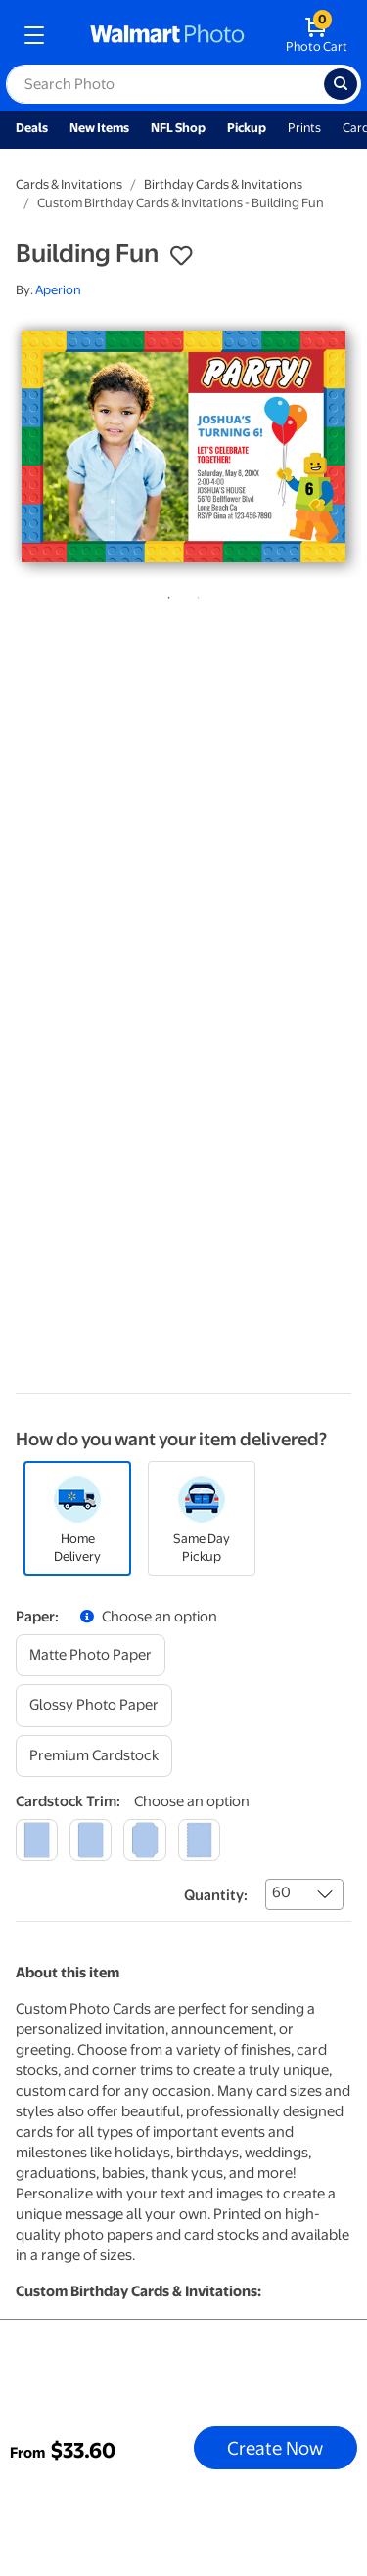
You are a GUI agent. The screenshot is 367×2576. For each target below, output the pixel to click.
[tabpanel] (183, 446)
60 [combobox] (281, 1892)
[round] (90, 1840)
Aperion (58, 290)
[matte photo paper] (90, 1655)
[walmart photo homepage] (167, 35)
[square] (37, 1840)
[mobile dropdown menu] (34, 35)
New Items (99, 127)
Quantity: (216, 1895)
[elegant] (144, 1840)
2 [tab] (195, 593)
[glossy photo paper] (94, 1705)
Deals (32, 127)
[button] (181, 256)
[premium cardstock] (94, 1756)
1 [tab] (165, 593)
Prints (304, 127)
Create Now (275, 2448)
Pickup (246, 127)
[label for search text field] (165, 84)
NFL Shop (178, 127)
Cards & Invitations (69, 184)
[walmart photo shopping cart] (316, 35)
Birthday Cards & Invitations (223, 184)
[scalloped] (199, 1840)
